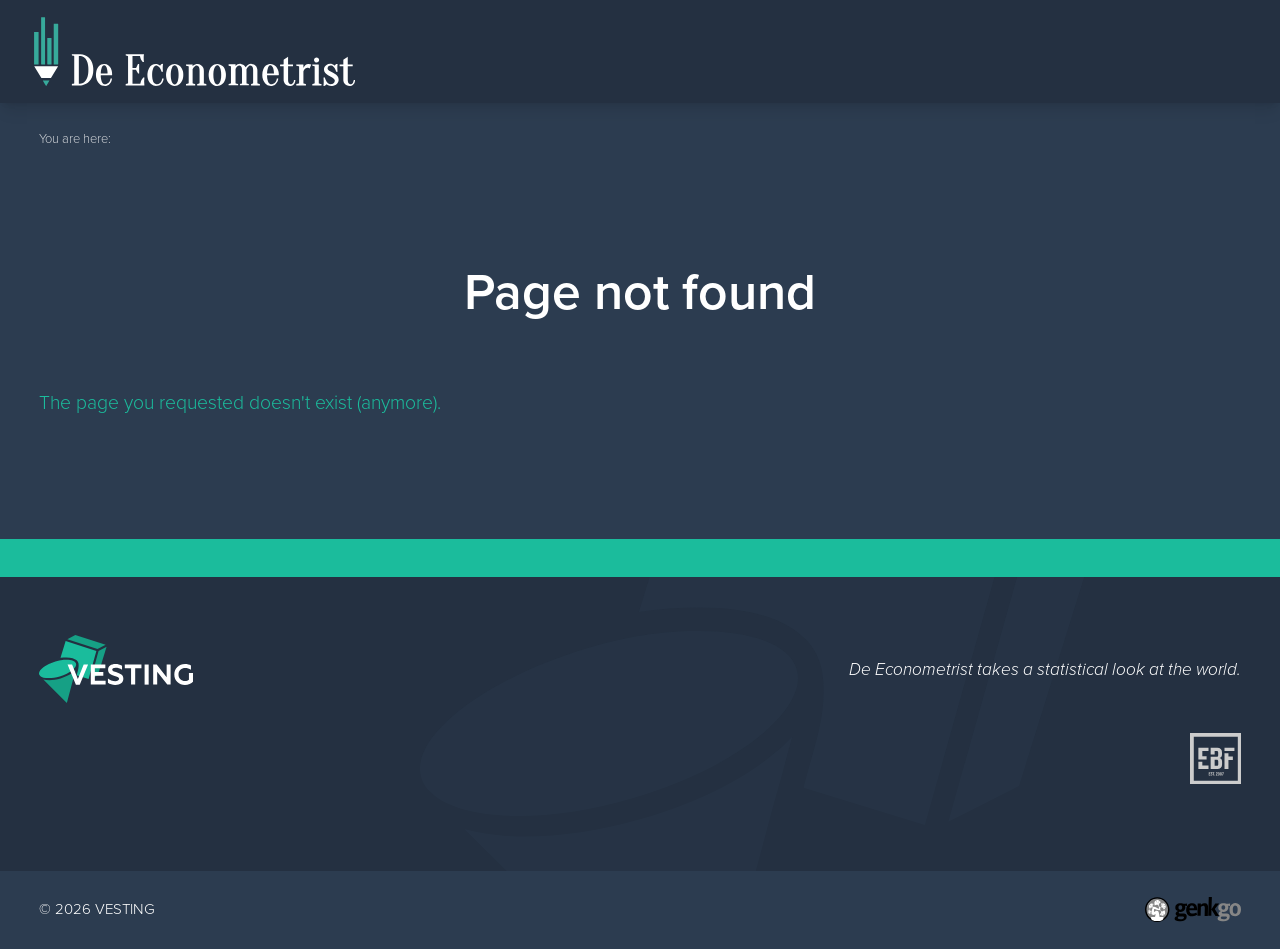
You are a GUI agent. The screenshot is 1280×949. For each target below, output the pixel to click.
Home (1000, 75)
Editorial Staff (1094, 50)
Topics (1203, 50)
